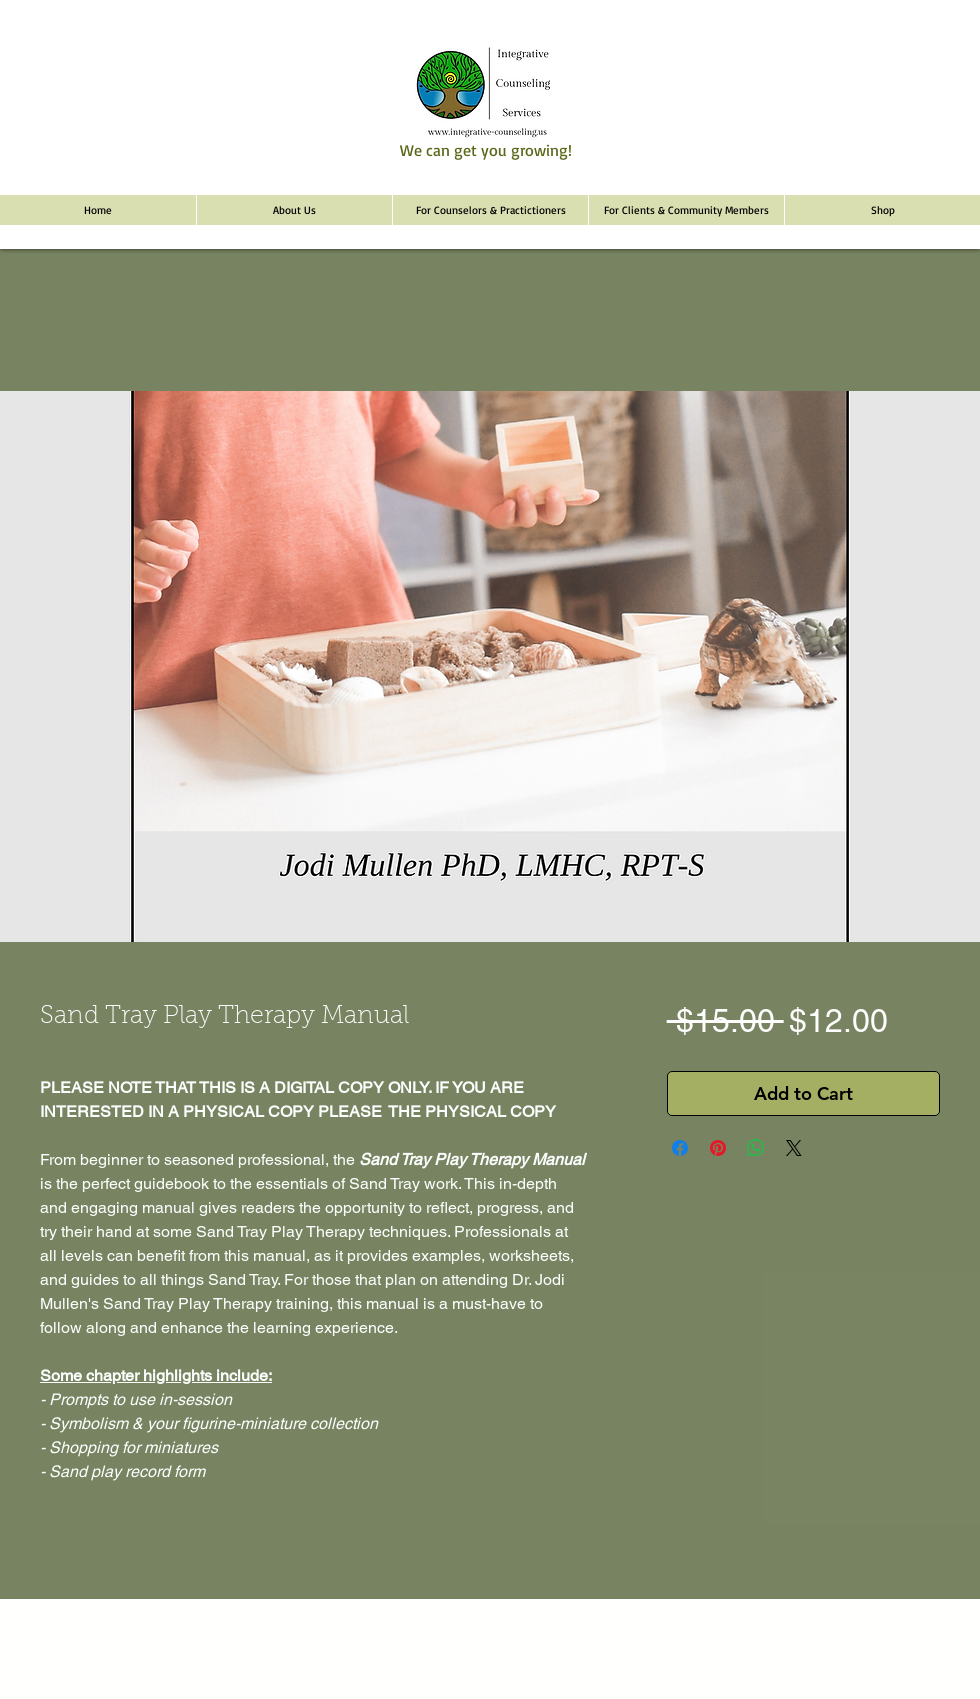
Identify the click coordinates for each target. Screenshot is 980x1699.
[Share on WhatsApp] (756, 1148)
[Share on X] (794, 1148)
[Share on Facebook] (680, 1148)
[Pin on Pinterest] (718, 1148)
